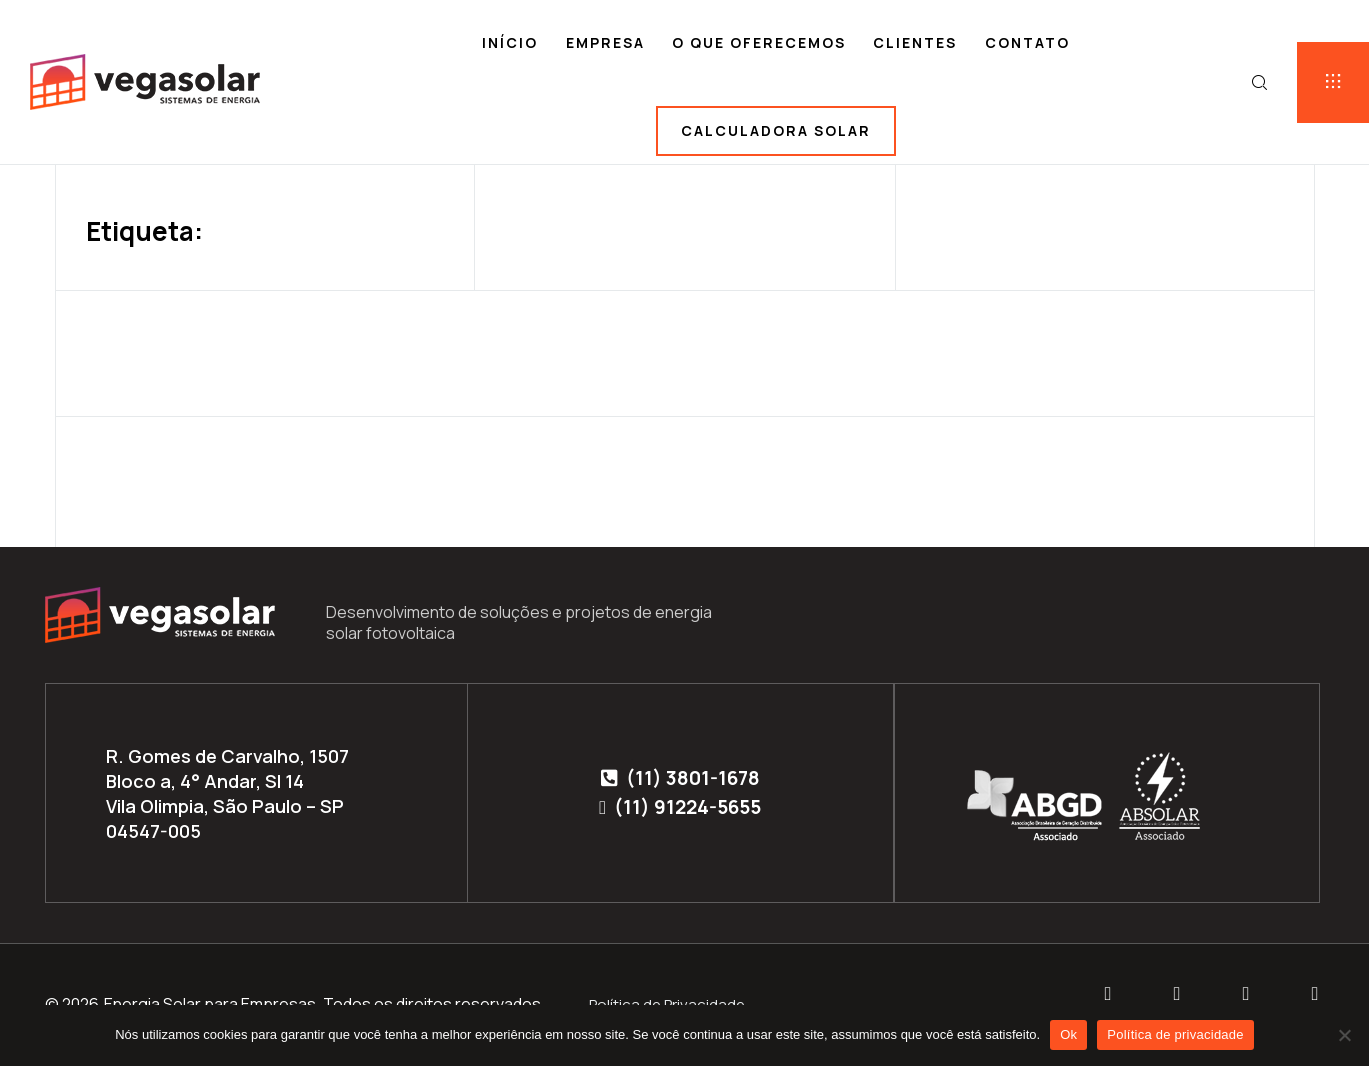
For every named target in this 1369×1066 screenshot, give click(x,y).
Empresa (605, 42)
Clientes (915, 42)
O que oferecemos (759, 42)
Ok (1068, 1034)
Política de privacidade (1175, 1034)
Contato (1027, 42)
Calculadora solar (776, 130)
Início (510, 42)
